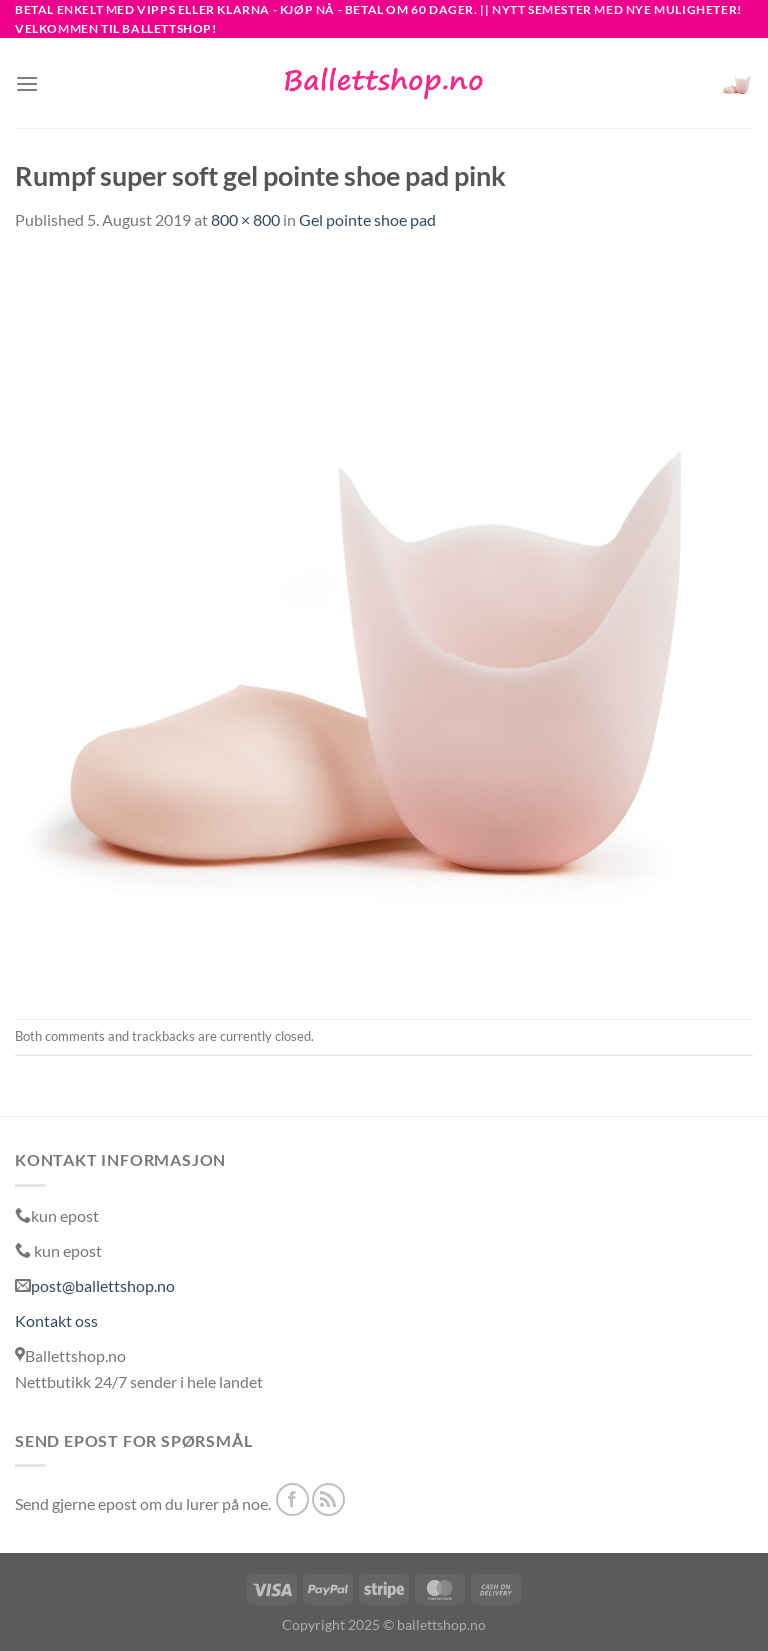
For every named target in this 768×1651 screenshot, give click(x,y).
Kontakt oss (56, 1320)
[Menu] (27, 83)
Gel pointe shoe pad (367, 219)
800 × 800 (245, 219)
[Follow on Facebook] (292, 1499)
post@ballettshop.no (103, 1285)
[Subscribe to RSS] (328, 1499)
